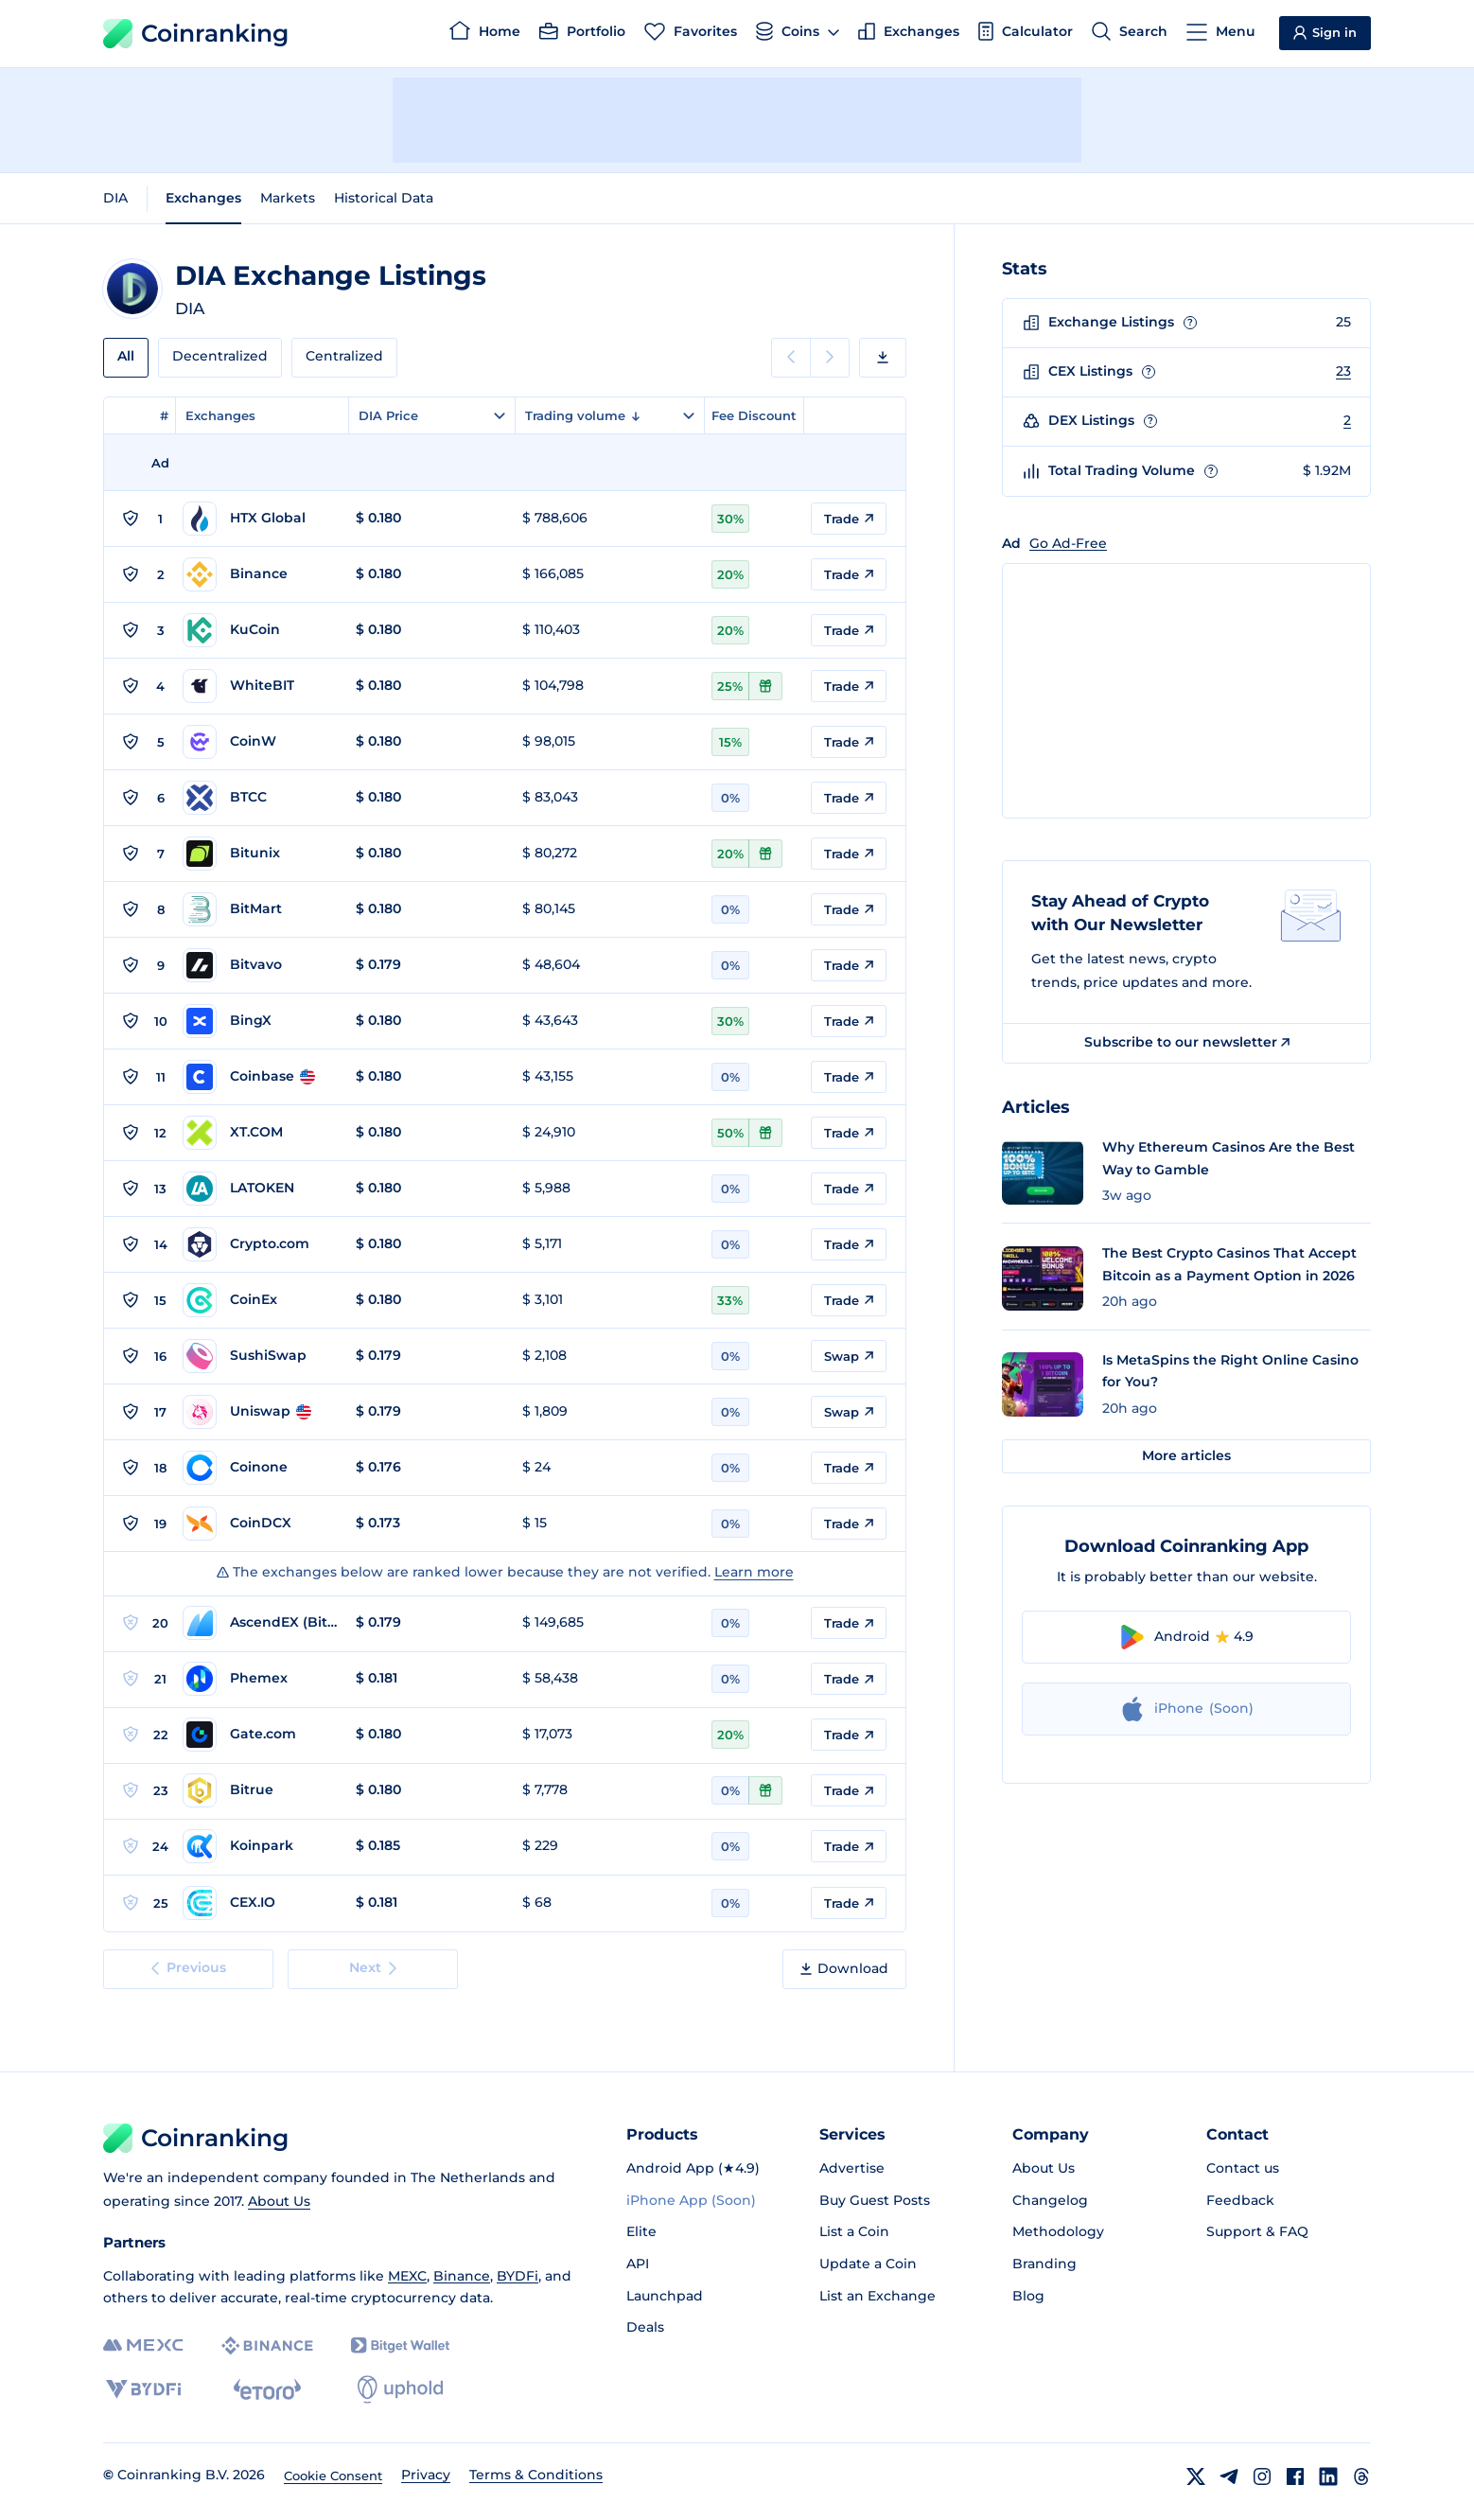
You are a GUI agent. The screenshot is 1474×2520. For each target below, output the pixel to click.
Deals (645, 2326)
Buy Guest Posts (874, 2200)
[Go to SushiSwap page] (260, 1356)
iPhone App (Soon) (691, 2200)
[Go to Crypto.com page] (260, 1244)
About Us (279, 2201)
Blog (1028, 2295)
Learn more (754, 1571)
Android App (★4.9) (693, 2167)
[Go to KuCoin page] (260, 630)
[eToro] (267, 2389)
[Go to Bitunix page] (260, 853)
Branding (1044, 2263)
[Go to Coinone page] (260, 1468)
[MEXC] (143, 2345)
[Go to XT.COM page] (260, 1133)
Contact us (1242, 2167)
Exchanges (203, 197)
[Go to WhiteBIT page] (260, 686)
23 (1343, 370)
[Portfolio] (582, 34)
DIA (115, 197)
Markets (287, 197)
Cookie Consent (333, 2475)
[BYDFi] (143, 2389)
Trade (848, 518)
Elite (641, 2231)
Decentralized (220, 355)
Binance (461, 2275)
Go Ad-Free (1068, 543)
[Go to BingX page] (260, 1021)
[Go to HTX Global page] (260, 518)
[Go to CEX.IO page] (260, 1903)
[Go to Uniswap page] (260, 1412)
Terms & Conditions (536, 2474)
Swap (848, 1356)
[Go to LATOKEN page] (260, 1188)
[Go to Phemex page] (260, 1679)
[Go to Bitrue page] (260, 1790)
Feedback (1240, 2200)
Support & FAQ (1257, 2231)
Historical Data (383, 197)
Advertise (852, 2167)
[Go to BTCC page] (260, 798)
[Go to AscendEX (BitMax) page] (260, 1623)
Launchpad (664, 2295)
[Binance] (267, 2345)
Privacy (425, 2474)
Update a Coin (868, 2263)
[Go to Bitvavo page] (260, 965)
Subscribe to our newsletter (1187, 1041)
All (125, 355)
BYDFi (517, 2275)
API (637, 2263)
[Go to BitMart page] (260, 909)
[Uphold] (400, 2389)
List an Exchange (877, 2295)
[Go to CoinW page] (260, 742)
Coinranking (196, 33)
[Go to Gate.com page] (260, 1734)
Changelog (1050, 2200)
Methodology (1058, 2231)
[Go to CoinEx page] (260, 1300)
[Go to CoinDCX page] (260, 1523)
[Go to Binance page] (260, 574)
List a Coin (854, 2231)
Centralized (344, 355)
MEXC (407, 2275)
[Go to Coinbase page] (260, 1077)
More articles (1186, 1455)
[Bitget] (400, 2345)
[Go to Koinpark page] (260, 1846)
